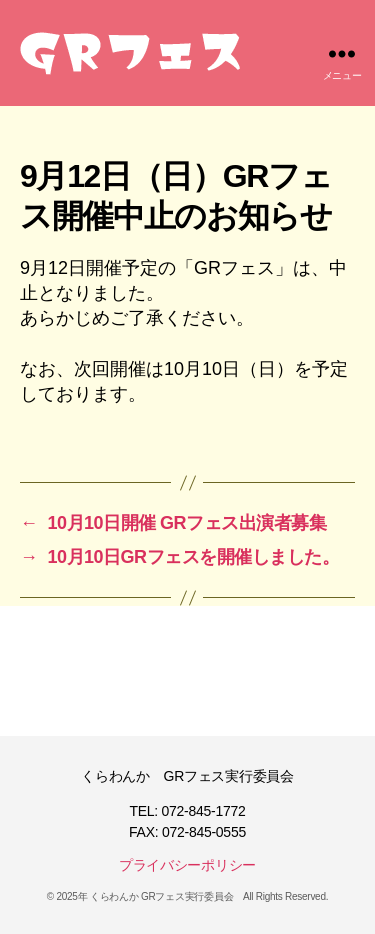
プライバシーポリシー (187, 865)
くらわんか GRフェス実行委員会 (161, 896)
